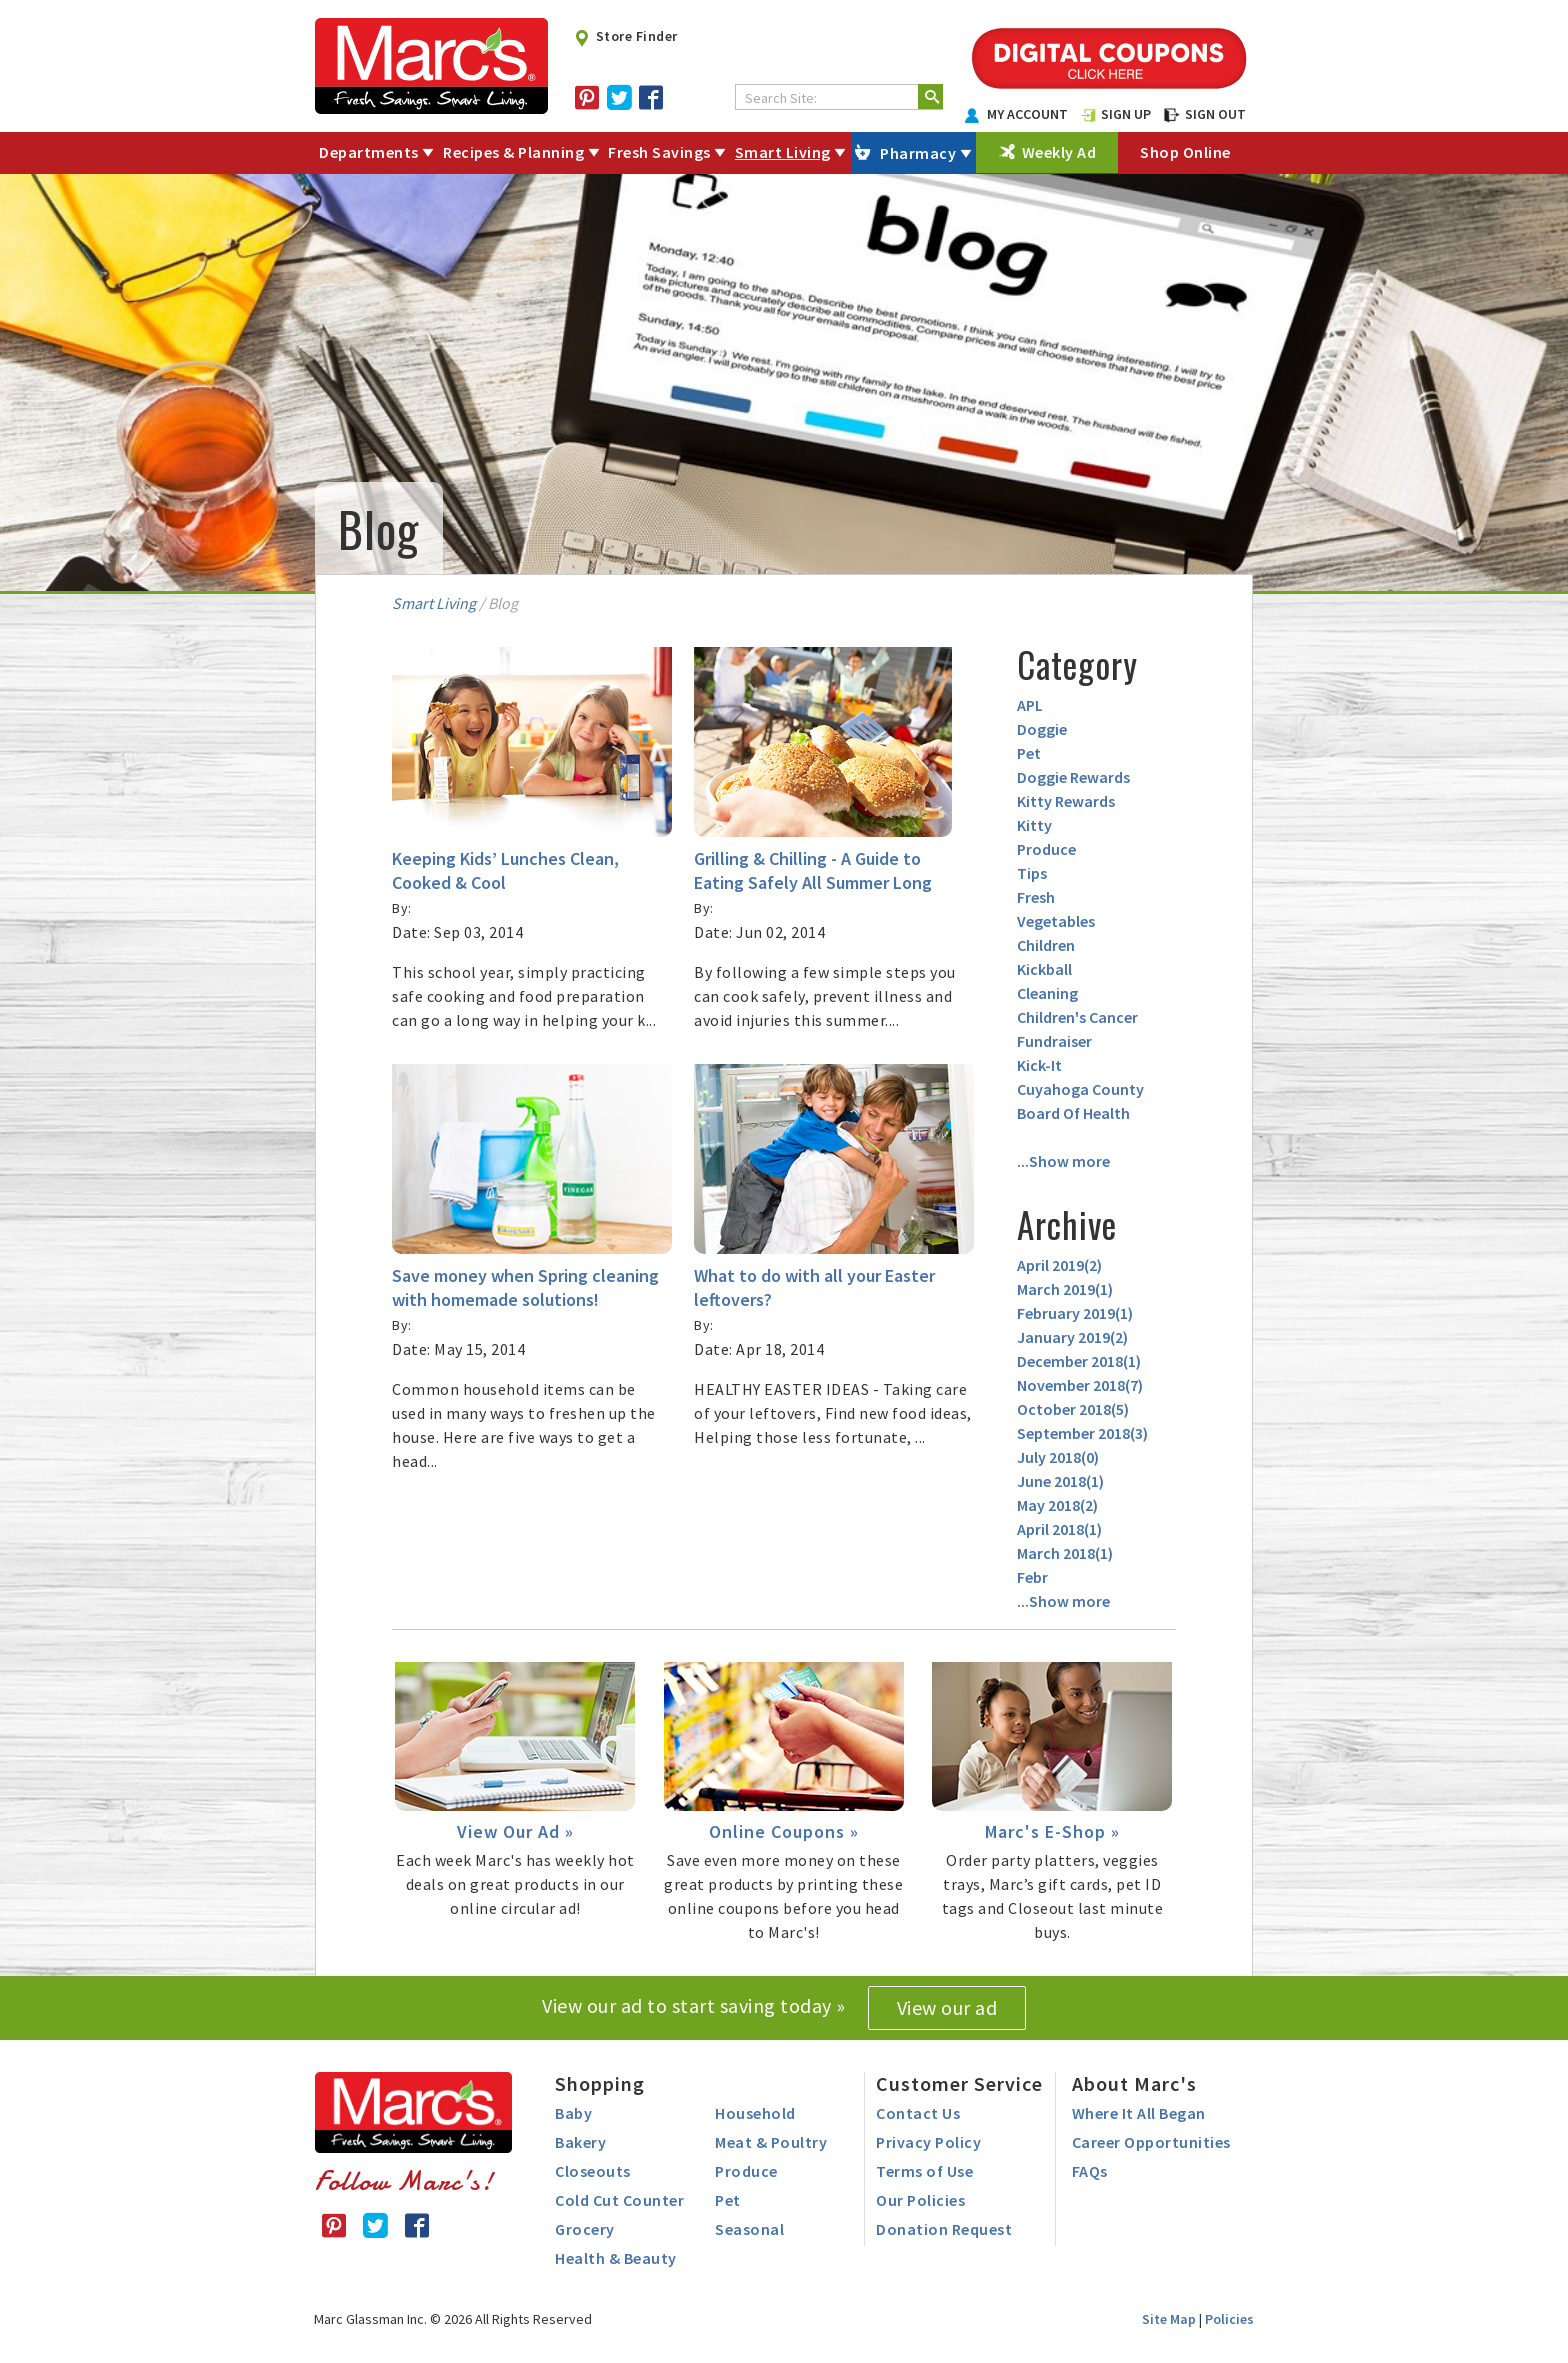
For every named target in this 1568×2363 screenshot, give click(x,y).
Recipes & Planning (513, 152)
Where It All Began (1139, 2113)
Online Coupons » (784, 1831)
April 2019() (1059, 1265)
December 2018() (1079, 1361)
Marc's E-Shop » (1052, 1831)
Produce (1046, 849)
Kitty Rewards (1066, 801)
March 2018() (1065, 1553)
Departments (369, 152)
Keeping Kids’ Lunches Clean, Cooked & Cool (505, 870)
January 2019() (1072, 1337)
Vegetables (1056, 921)
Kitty (1034, 825)
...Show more (1063, 1161)
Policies (1229, 2319)
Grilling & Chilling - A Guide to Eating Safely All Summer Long (813, 870)
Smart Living (783, 152)
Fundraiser (1054, 1041)
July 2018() (1058, 1457)
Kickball (1044, 969)
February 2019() (1075, 1313)
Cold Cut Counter (619, 2200)
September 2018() (1082, 1433)
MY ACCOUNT (1017, 114)
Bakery (580, 2142)
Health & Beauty (616, 2258)
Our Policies (920, 2200)
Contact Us (918, 2113)
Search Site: (781, 98)
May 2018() (1057, 1505)
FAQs (1090, 2171)
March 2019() (1065, 1289)
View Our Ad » (515, 1831)
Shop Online (1185, 152)
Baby (573, 2113)
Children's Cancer (1077, 1017)
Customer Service (959, 2083)
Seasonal (749, 2229)
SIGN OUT (1205, 114)
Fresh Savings (659, 152)
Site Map (1169, 2319)
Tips (1032, 873)
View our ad (947, 2007)
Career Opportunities (1151, 2142)
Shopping (600, 2083)
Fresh (1036, 897)
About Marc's (1134, 2083)
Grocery (585, 2229)
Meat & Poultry (771, 2142)
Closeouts (593, 2171)
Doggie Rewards (1073, 777)
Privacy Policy (928, 2142)
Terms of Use (924, 2171)
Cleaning (1047, 993)
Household (755, 2113)
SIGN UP (1116, 114)
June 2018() (1060, 1481)
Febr (1032, 1577)
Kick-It (1039, 1065)
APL (1030, 705)
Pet (1029, 753)
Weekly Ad (1059, 152)
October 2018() (1073, 1409)
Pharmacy (918, 153)
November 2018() (1080, 1385)
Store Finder (625, 36)
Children (1046, 945)
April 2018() (1059, 1529)
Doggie (1042, 729)
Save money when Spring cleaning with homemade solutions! (525, 1287)
